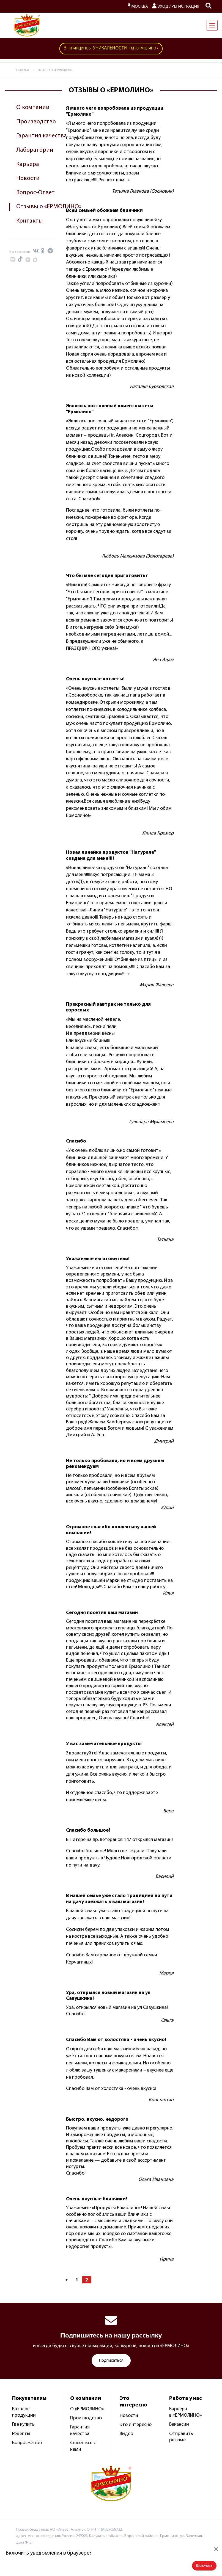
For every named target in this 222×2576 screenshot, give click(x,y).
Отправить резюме (181, 2437)
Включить (204, 2566)
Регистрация (185, 6)
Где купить (23, 2424)
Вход (160, 6)
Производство (36, 122)
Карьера (27, 164)
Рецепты (21, 2433)
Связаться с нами (83, 2446)
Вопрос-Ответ (35, 193)
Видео (126, 2433)
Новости (28, 178)
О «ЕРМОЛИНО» (86, 2409)
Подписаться (111, 2360)
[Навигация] (212, 25)
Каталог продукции (24, 2412)
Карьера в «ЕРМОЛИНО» (185, 2412)
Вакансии (179, 2424)
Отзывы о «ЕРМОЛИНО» (48, 207)
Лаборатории (34, 150)
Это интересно (136, 2424)
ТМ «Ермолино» (111, 48)
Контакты (29, 221)
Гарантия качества (41, 136)
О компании (33, 107)
